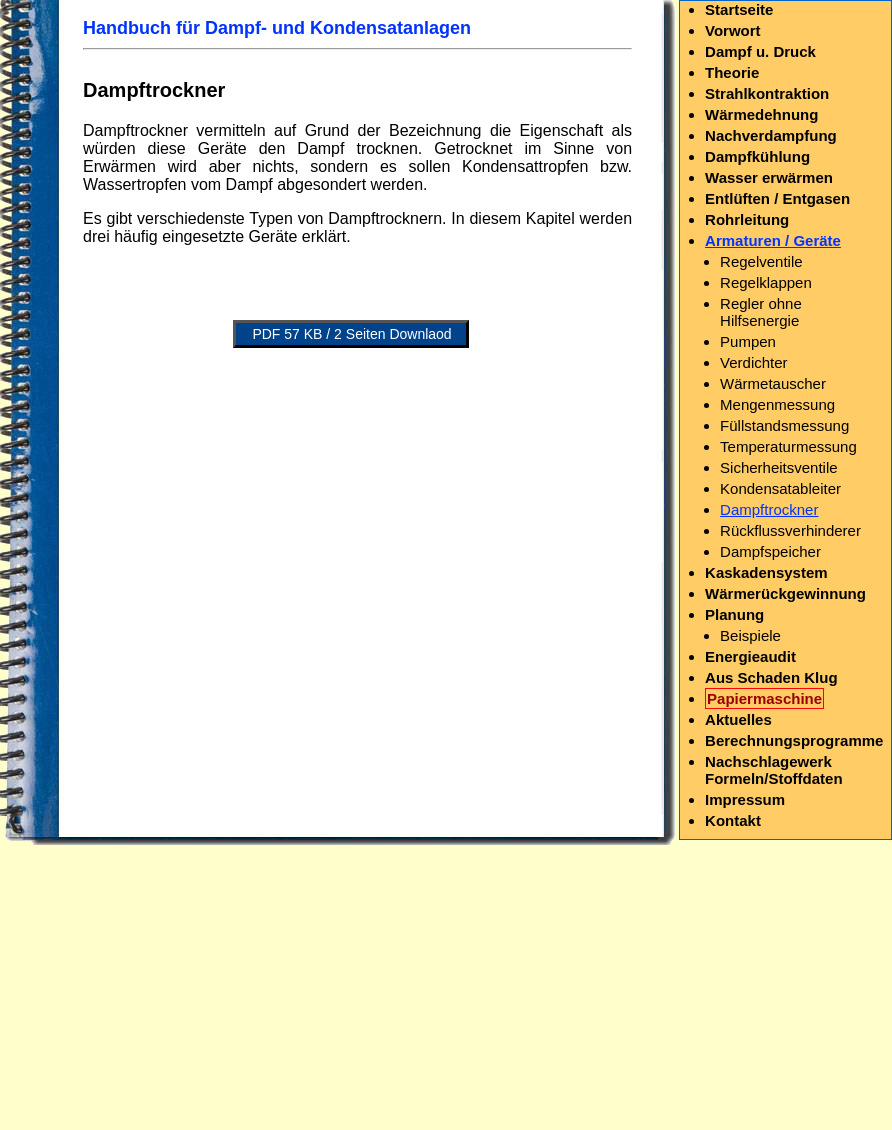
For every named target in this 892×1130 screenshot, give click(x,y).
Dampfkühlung (757, 156)
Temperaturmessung (788, 446)
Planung (734, 614)
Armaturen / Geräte (773, 240)
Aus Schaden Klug (771, 677)
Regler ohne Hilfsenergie (761, 312)
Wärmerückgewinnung (785, 593)
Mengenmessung (777, 404)
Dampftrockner (769, 509)
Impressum (745, 799)
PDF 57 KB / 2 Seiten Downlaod (351, 334)
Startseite (739, 9)
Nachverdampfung (771, 135)
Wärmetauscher (773, 383)
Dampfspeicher (770, 551)
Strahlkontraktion (767, 93)
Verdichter (754, 362)
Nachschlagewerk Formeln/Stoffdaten (774, 770)
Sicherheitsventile (779, 467)
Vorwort (733, 30)
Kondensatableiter (780, 488)
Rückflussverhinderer (790, 530)
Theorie (732, 72)
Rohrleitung (747, 219)
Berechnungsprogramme (794, 740)
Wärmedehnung (761, 114)
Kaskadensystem (766, 572)
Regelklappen (766, 282)
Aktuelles (738, 719)
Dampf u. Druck (760, 51)
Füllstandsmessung (784, 425)
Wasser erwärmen (769, 177)
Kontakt (733, 820)
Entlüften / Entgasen (777, 198)
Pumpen (748, 341)
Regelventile (761, 261)
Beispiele (750, 635)
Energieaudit (750, 656)
